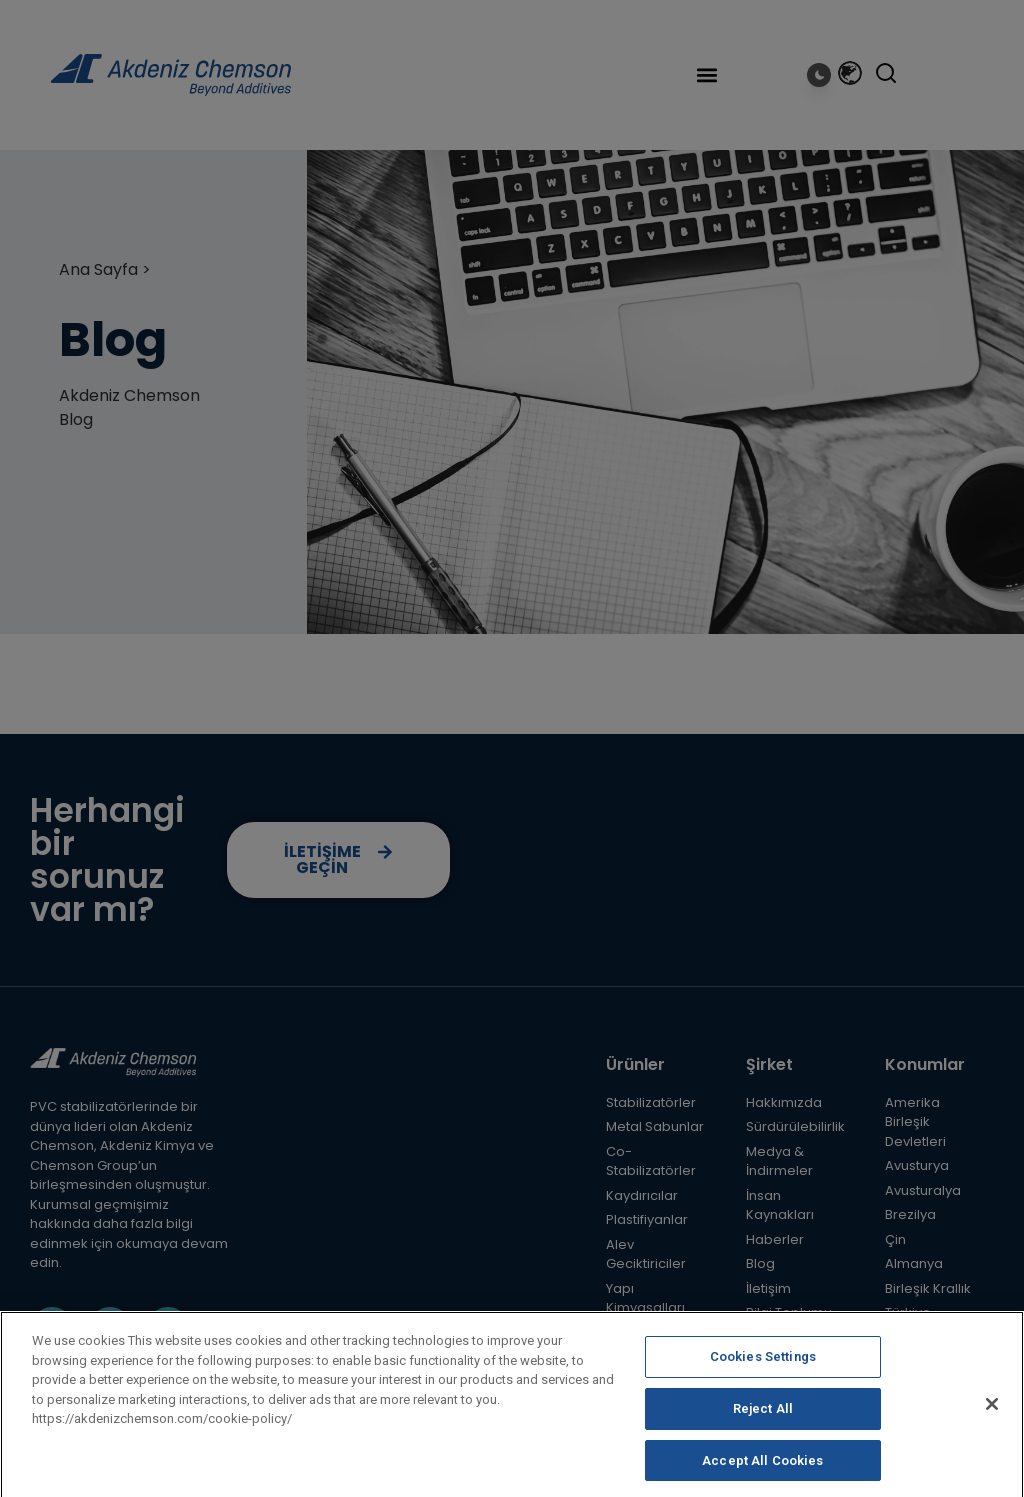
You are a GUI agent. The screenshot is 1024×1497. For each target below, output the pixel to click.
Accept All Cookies (762, 1474)
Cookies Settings (763, 1370)
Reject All (763, 1422)
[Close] (992, 1418)
